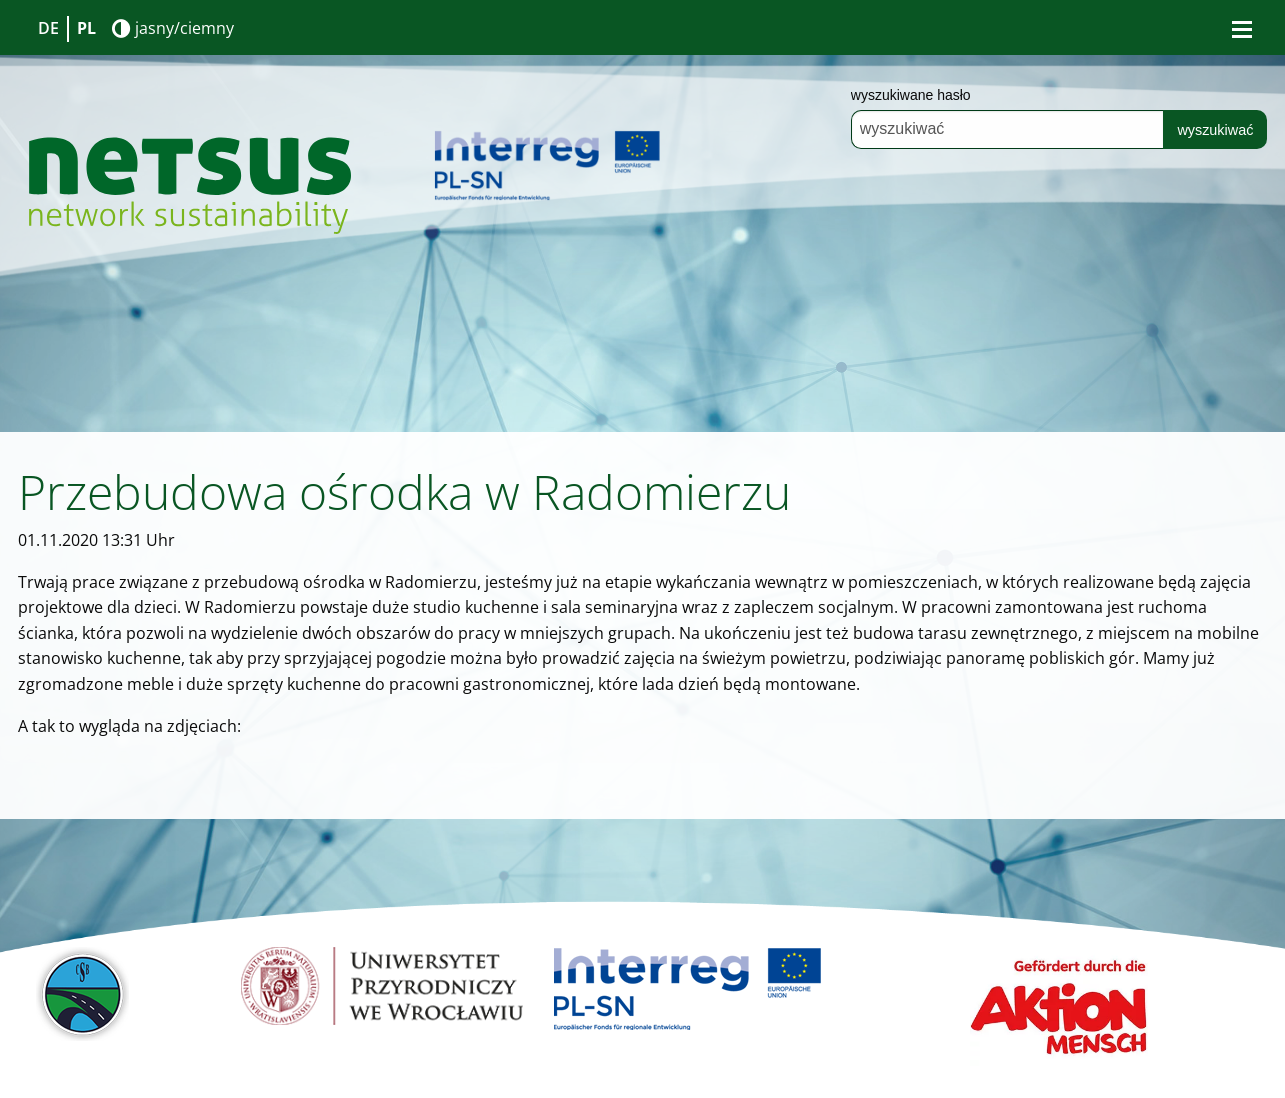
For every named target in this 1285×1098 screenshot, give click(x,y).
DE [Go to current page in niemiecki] (48, 28)
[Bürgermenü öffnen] (1242, 29)
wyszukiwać (1215, 130)
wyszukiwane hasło (911, 95)
